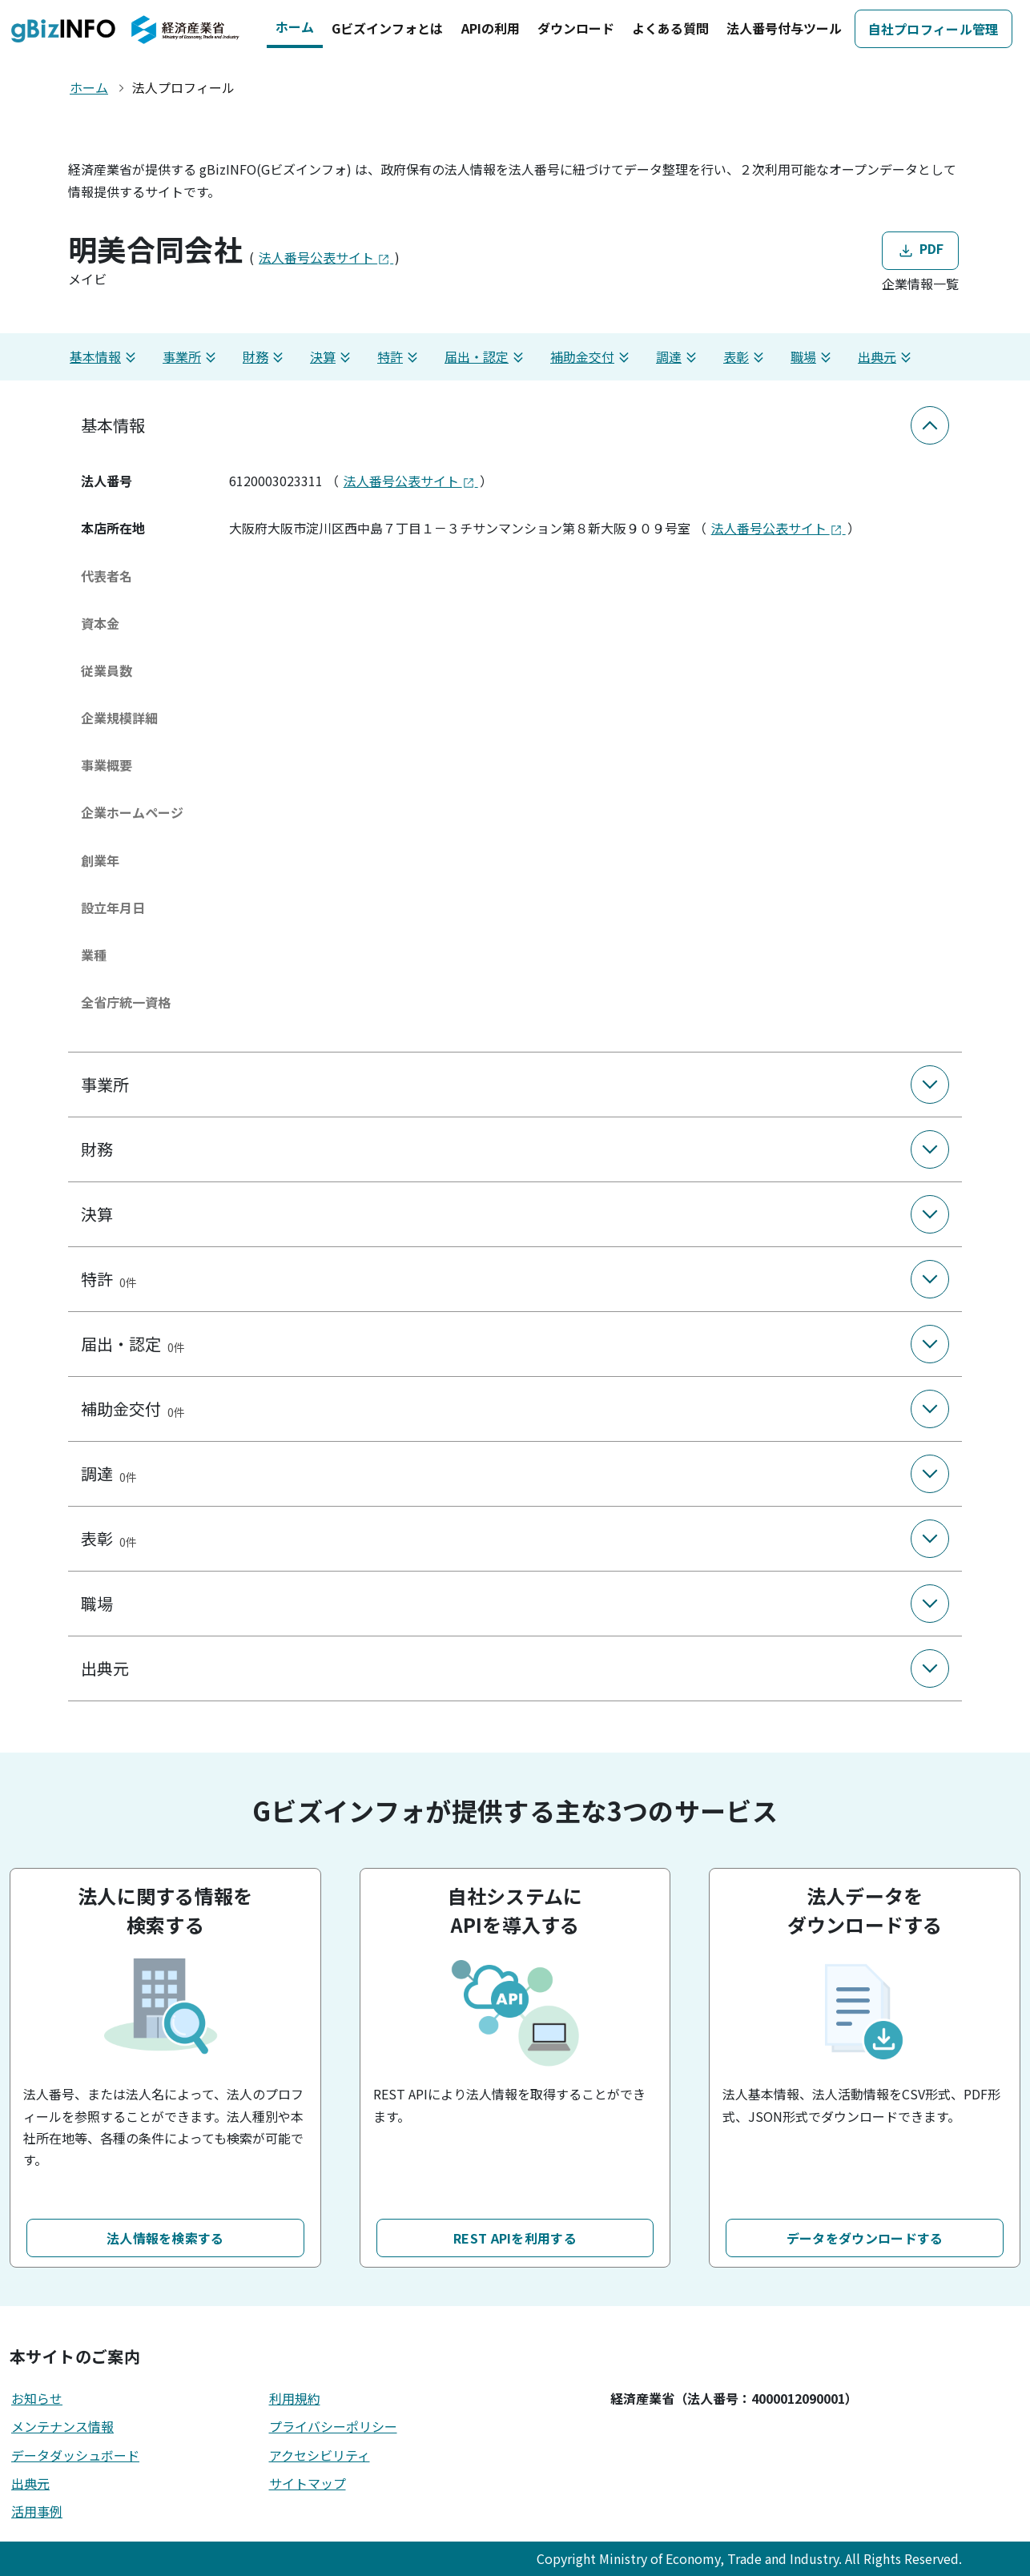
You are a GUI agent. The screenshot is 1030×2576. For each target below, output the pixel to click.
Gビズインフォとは (387, 28)
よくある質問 (670, 28)
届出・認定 (486, 357)
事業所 (191, 357)
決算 (332, 357)
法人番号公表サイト (326, 257)
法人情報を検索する (165, 2238)
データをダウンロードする (865, 2238)
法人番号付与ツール (784, 28)
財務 (265, 357)
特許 (399, 357)
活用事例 (36, 2511)
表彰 (745, 357)
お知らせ (36, 2398)
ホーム (295, 26)
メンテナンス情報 (62, 2426)
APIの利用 (490, 28)
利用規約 (294, 2398)
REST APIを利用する (515, 2238)
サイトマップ (307, 2483)
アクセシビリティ (319, 2455)
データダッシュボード (75, 2455)
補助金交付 (592, 357)
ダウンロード (575, 28)
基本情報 (105, 357)
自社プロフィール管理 (933, 28)
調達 (678, 357)
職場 (813, 357)
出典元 (886, 357)
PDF (919, 249)
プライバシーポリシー (333, 2426)
